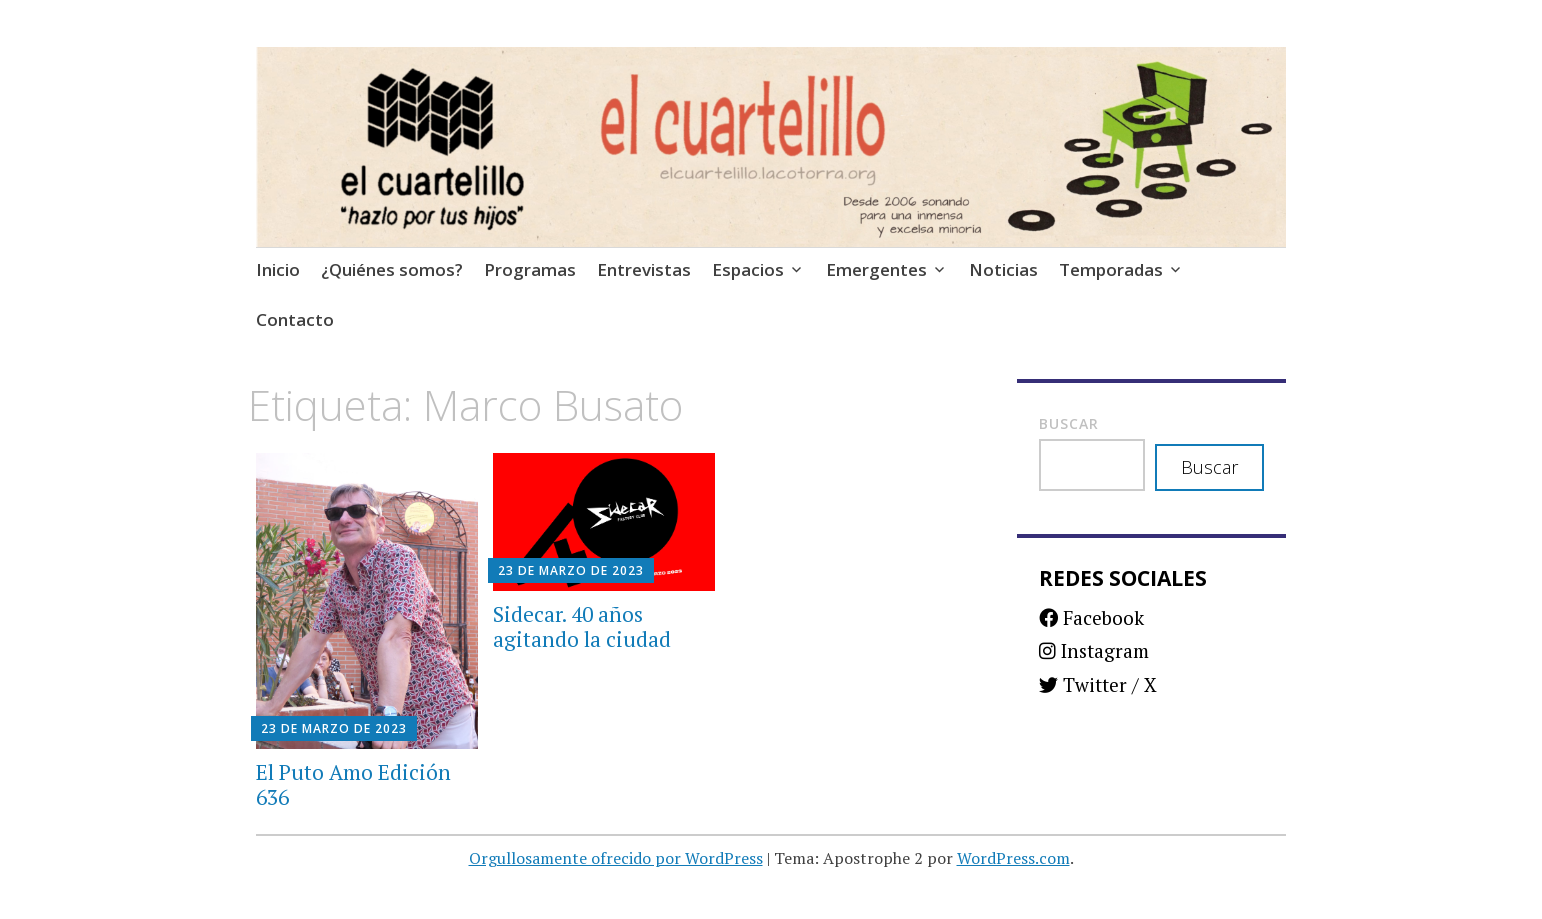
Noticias (1003, 269)
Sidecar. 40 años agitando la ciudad (582, 626)
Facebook (1091, 617)
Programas (530, 269)
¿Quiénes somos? (392, 269)
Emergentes (876, 269)
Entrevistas (644, 269)
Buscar (1069, 423)
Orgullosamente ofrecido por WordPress (616, 858)
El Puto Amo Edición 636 (353, 784)
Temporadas (1111, 269)
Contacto (295, 319)
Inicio (278, 269)
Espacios (748, 269)
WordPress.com (1013, 858)
